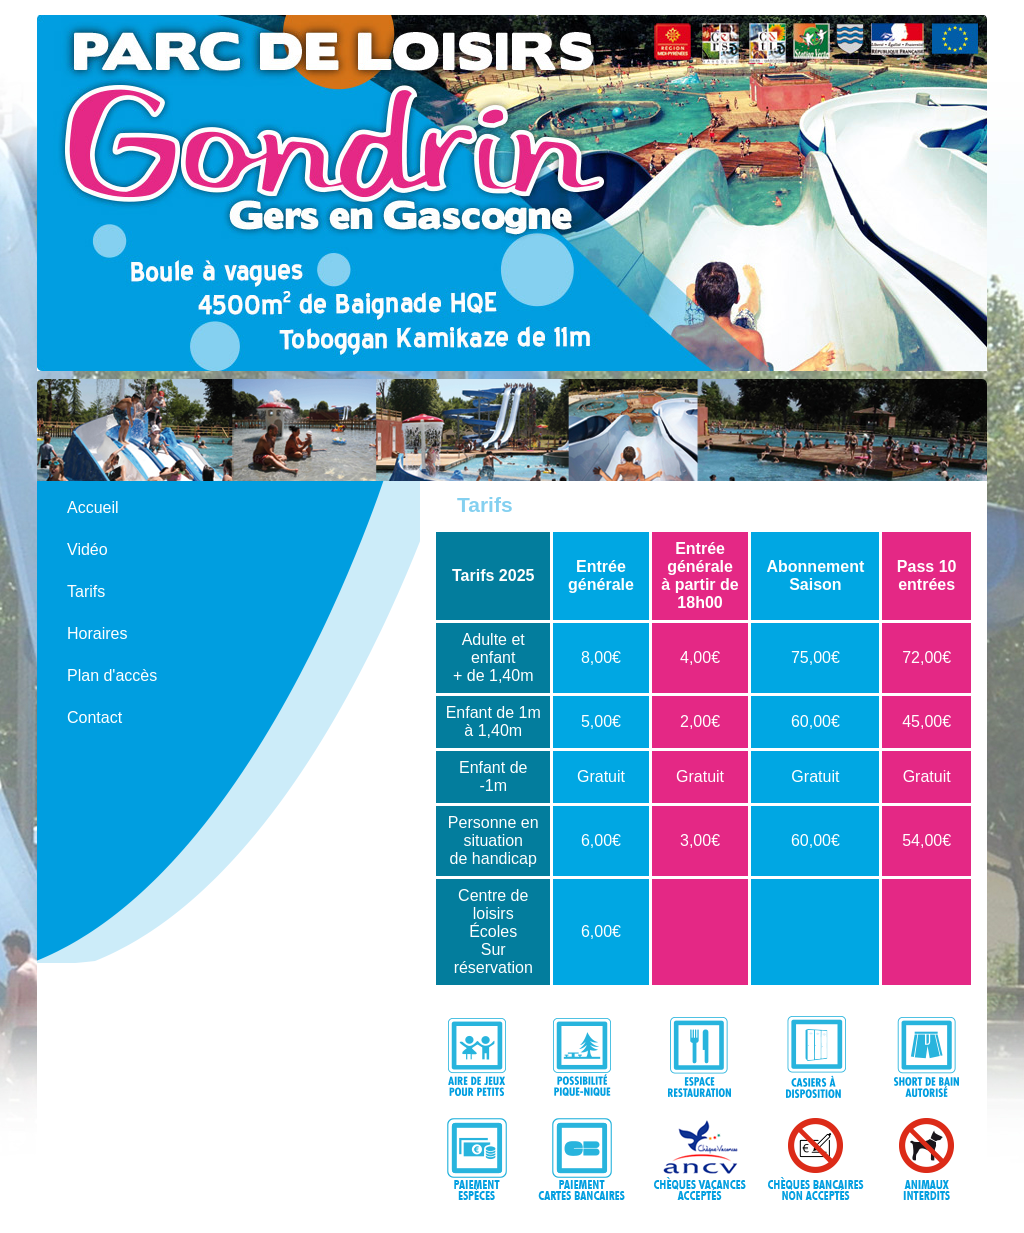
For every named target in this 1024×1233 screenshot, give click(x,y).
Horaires (97, 633)
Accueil (93, 507)
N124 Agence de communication (898, 1220)
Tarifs (86, 591)
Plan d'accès (112, 675)
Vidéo (87, 549)
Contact (94, 717)
